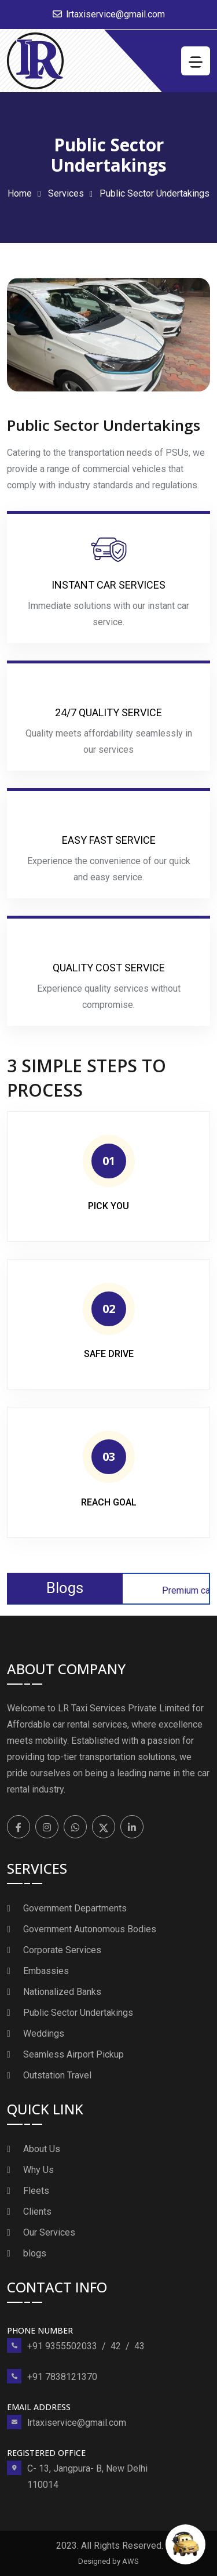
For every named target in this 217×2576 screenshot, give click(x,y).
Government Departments (75, 1908)
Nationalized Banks (62, 1991)
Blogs (64, 1588)
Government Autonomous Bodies (89, 1929)
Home (20, 193)
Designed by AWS (108, 2561)
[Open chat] (185, 2544)
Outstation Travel (57, 2075)
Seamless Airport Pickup (73, 2054)
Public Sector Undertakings (78, 2012)
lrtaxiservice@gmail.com (115, 14)
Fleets (36, 2190)
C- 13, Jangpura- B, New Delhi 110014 (87, 2476)
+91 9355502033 (62, 2346)
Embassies (46, 1970)
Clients (37, 2211)
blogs (34, 2253)
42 (116, 2346)
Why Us (38, 2169)
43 (139, 2346)
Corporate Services (62, 1949)
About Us (41, 2148)
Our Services (49, 2232)
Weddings (43, 2033)
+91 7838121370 (62, 2376)
